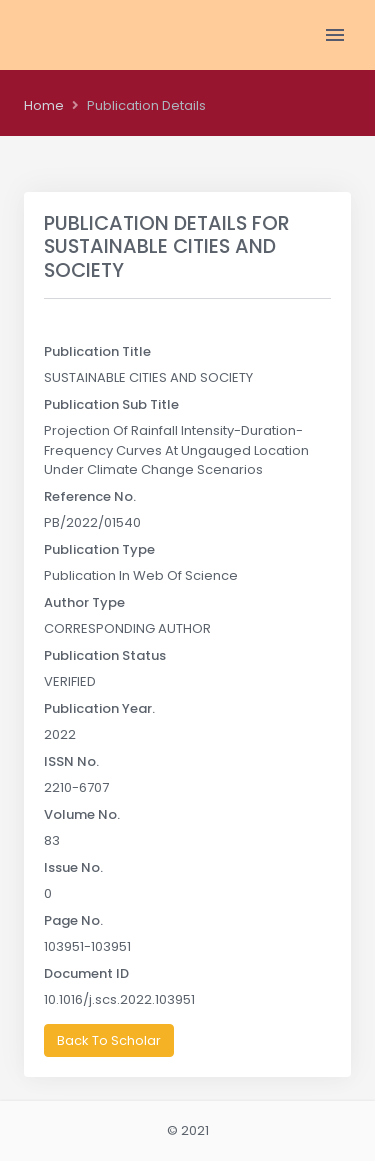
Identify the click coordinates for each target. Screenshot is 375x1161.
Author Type (84, 602)
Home (44, 105)
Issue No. (73, 867)
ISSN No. (71, 761)
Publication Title (97, 351)
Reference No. (90, 496)
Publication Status (105, 655)
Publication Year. (99, 708)
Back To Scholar (109, 1040)
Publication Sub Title (111, 404)
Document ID (86, 973)
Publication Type (99, 549)
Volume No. (82, 814)
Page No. (73, 920)
